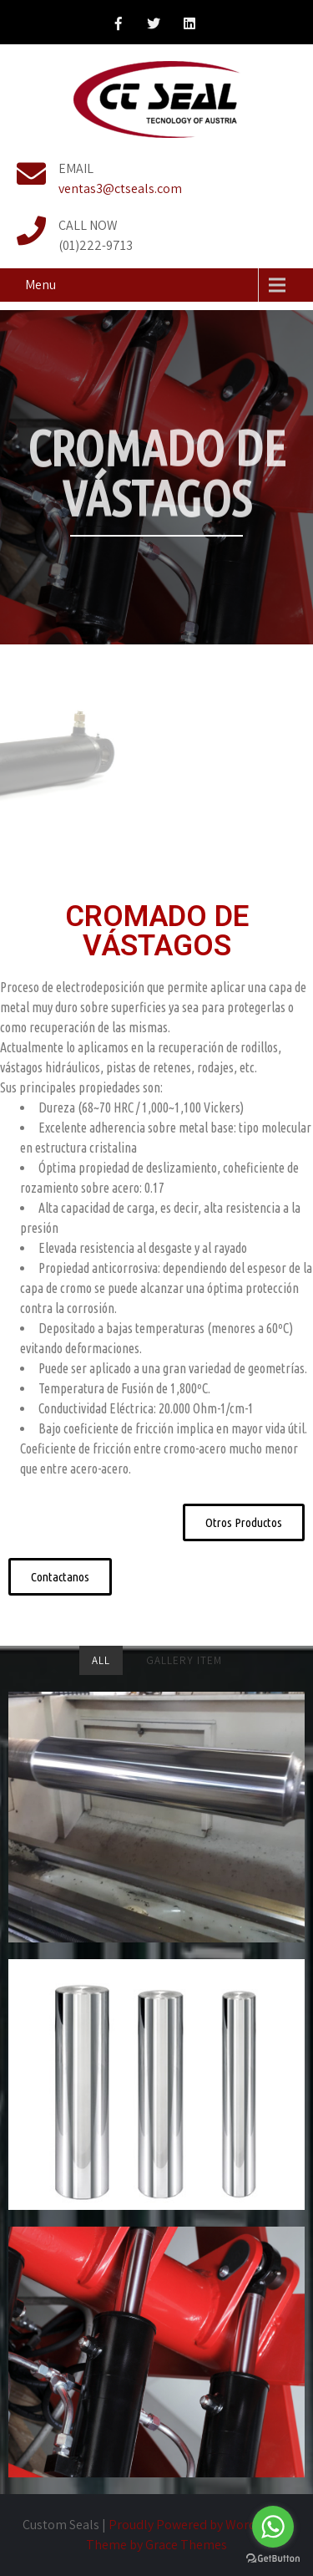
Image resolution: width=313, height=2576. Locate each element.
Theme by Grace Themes (156, 2544)
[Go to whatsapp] (273, 2527)
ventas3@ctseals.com (120, 188)
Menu (40, 284)
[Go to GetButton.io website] (273, 2558)
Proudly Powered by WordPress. (199, 2524)
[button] (244, 1522)
